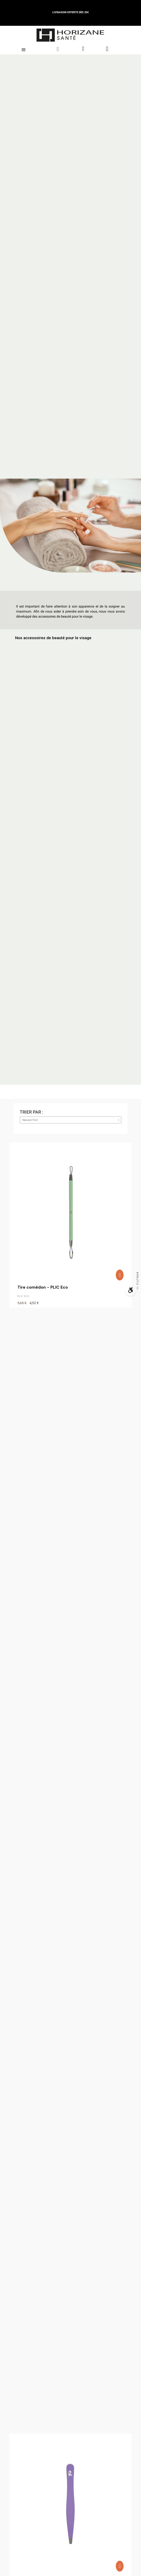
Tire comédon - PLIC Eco (42, 1287)
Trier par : (31, 1112)
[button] (58, 49)
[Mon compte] (83, 48)
